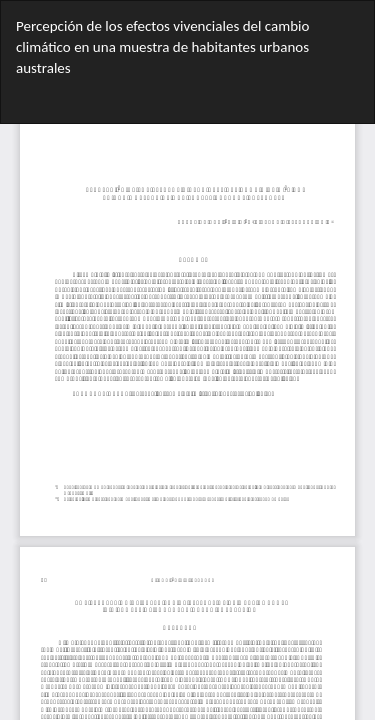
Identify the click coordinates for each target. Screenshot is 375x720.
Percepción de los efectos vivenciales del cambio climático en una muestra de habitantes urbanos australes (162, 47)
